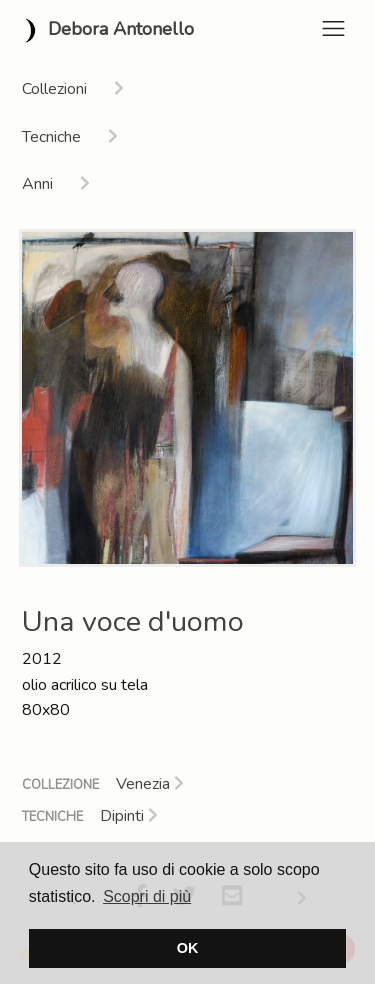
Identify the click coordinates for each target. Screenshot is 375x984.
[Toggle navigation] (333, 28)
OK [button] (188, 948)
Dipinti (129, 816)
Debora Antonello (105, 30)
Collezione (60, 785)
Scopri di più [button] (147, 896)
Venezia (150, 784)
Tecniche (52, 817)
